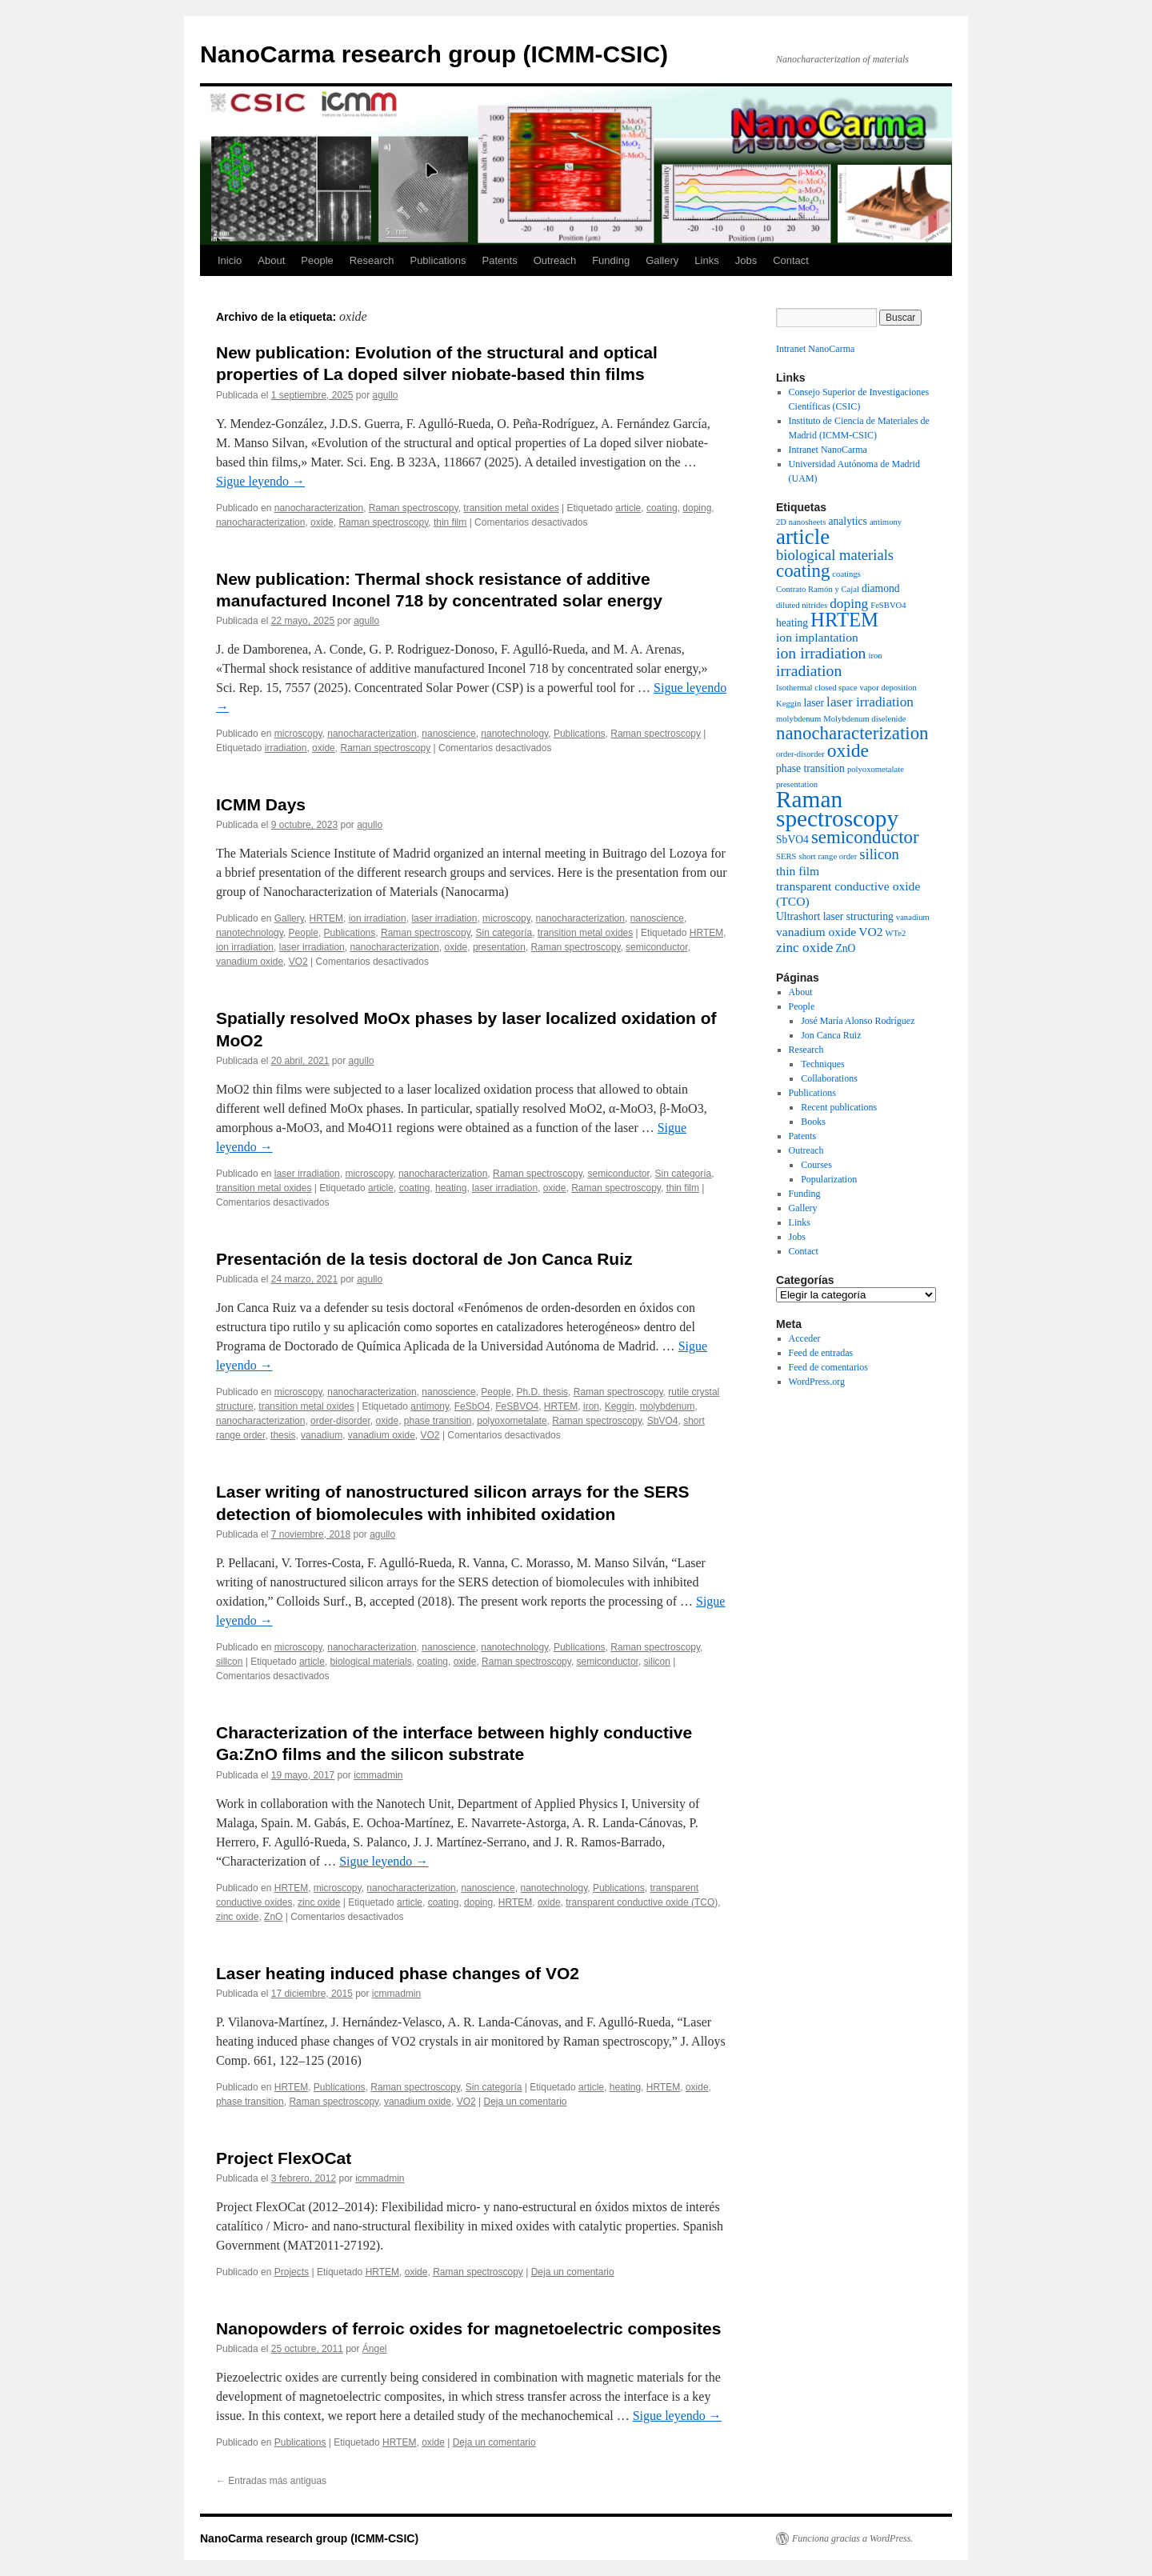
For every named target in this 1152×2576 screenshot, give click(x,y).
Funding (611, 260)
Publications (438, 260)
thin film (450, 522)
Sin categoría (503, 932)
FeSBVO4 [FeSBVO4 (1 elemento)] (888, 605)
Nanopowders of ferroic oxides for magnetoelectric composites (468, 2328)
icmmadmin (378, 1775)
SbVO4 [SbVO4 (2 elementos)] (792, 840)
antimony (429, 1406)
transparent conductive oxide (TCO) (642, 1902)
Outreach (555, 260)
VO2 (298, 961)
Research (372, 260)
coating (662, 508)
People (317, 260)
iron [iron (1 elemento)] (875, 655)
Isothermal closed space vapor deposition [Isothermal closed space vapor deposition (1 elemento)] (846, 687)
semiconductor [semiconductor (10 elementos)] (865, 837)
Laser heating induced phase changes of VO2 (397, 1973)
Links (706, 260)
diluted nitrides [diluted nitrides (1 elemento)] (801, 605)
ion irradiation (377, 918)
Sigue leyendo (260, 481)
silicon (229, 1661)
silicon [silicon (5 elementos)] (879, 854)
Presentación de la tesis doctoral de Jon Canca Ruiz (424, 1259)
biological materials (371, 1661)
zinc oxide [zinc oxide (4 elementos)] (804, 947)
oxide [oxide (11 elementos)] (848, 750)
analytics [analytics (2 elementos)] (847, 521)
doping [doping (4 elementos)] (849, 603)
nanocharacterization (318, 508)
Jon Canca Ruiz (831, 1035)
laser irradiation (444, 918)
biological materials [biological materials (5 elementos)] (835, 554)
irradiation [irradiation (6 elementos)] (809, 670)
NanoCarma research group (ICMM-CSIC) (434, 54)
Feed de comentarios (828, 1367)
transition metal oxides (510, 508)
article (628, 508)
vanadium (321, 1435)
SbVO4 (662, 1420)
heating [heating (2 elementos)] (792, 623)
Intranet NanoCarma (815, 348)
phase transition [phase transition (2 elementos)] (810, 768)
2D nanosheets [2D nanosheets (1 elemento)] (801, 522)
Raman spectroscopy (413, 508)
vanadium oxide (249, 961)
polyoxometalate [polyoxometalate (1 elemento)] (875, 769)
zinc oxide (319, 1902)
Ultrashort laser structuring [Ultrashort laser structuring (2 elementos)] (835, 916)
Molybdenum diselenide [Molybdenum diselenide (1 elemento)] (864, 718)
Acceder (805, 1338)
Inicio (230, 260)
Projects (291, 2272)
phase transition (438, 1420)
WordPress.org (817, 1381)
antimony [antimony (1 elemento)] (886, 522)
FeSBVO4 (516, 1406)
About (271, 260)
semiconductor (656, 947)
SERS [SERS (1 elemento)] (786, 856)
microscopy (298, 733)
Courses (816, 1164)
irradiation (286, 748)
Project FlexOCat (283, 2158)
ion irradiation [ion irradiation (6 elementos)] (821, 653)
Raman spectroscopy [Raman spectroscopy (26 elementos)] (837, 808)
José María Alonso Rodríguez (857, 1020)
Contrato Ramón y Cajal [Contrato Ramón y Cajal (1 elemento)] (817, 589)
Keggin (619, 1406)
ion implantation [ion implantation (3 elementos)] (817, 637)
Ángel (374, 2348)
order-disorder (340, 1420)
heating (450, 1188)
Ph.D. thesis (542, 1392)
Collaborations (829, 1078)
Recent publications (839, 1107)
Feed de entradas (821, 1352)
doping (696, 508)
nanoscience (448, 733)
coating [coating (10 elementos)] (803, 571)
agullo (385, 395)
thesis (282, 1435)
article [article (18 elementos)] (803, 537)
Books (813, 1121)
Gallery (662, 260)
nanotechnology (514, 733)
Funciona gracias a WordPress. (852, 2538)
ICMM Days (261, 804)
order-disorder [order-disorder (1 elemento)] (800, 754)
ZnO (273, 1916)
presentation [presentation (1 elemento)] (797, 784)
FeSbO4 (472, 1406)
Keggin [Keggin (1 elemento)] (788, 703)
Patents (500, 260)
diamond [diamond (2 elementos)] (881, 588)
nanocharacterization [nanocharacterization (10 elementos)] (852, 733)
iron (591, 1406)
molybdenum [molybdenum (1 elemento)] (798, 718)
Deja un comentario (524, 2101)
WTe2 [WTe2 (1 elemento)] (896, 933)
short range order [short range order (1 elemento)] (827, 856)
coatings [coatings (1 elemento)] (846, 574)
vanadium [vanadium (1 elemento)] (913, 917)
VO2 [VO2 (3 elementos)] (870, 931)
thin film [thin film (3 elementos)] (797, 871)
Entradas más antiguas (271, 2480)
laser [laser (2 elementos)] (813, 703)
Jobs (746, 260)
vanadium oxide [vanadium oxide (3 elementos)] (816, 931)
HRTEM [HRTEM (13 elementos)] (844, 619)
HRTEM (326, 918)
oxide (322, 522)
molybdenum (667, 1406)
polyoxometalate (511, 1420)
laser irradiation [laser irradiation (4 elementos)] (870, 702)
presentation (499, 947)
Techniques (822, 1064)
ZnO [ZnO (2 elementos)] (845, 948)
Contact (791, 260)
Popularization (829, 1179)
